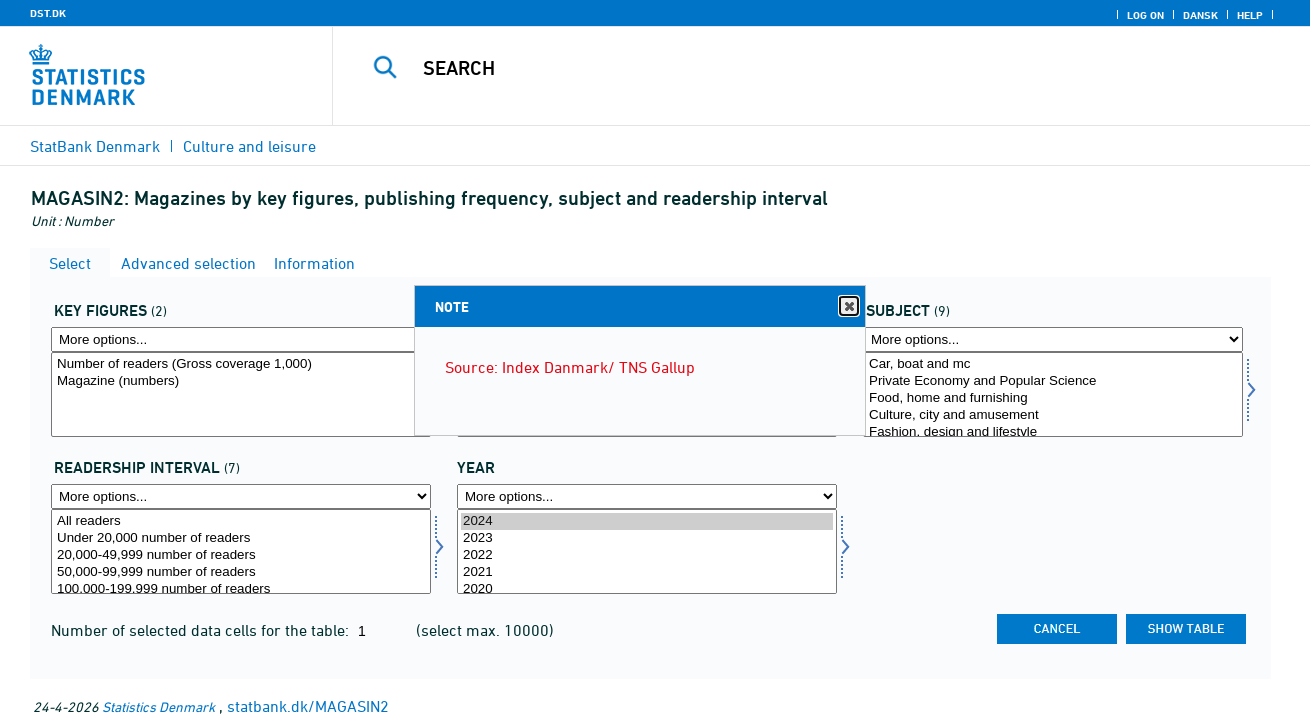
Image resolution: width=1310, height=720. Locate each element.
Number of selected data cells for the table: (202, 630)
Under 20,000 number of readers (241, 538)
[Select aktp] (241, 394)
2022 (647, 555)
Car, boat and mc (1053, 364)
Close (848, 306)
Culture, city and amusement (1053, 415)
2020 (647, 589)
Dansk (1200, 15)
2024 (647, 521)
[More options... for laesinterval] (241, 496)
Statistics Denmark (158, 706)
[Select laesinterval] (241, 551)
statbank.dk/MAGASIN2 (308, 706)
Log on (1145, 15)
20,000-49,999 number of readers (241, 555)
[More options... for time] (647, 496)
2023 (647, 538)
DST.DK (48, 13)
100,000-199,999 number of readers (241, 589)
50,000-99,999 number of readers (241, 572)
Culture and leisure (249, 146)
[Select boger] (1053, 394)
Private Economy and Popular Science (1053, 381)
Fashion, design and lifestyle (1053, 432)
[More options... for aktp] (241, 339)
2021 (647, 572)
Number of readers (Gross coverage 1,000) (241, 364)
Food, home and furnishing (1053, 398)
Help (1250, 15)
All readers (241, 521)
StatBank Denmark (95, 146)
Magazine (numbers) (241, 381)
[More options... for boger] (1053, 339)
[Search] (800, 68)
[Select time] (647, 551)
